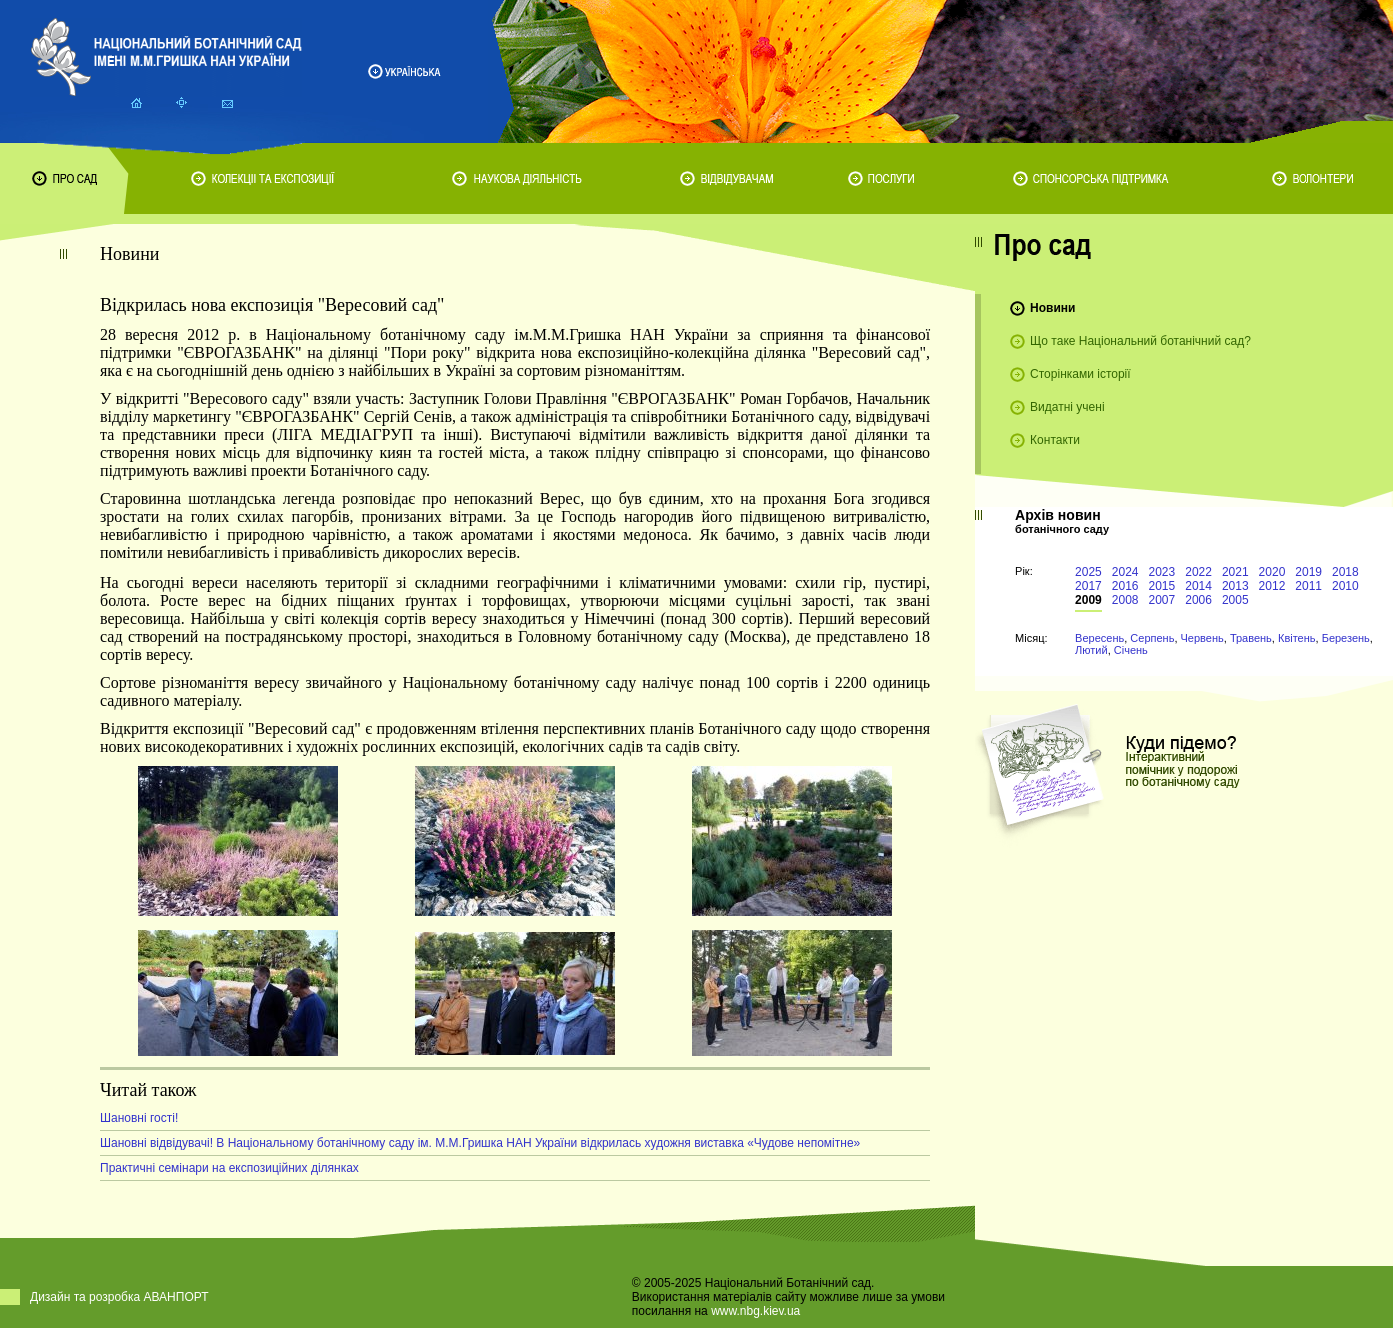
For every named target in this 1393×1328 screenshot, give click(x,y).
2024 (1125, 572)
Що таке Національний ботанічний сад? (1140, 341)
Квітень (1297, 638)
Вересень (1099, 638)
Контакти (1055, 440)
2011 (1308, 586)
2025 (1088, 572)
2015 (1162, 586)
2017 (1088, 586)
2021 (1235, 572)
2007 (1162, 600)
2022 (1198, 572)
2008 (1125, 600)
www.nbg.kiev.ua (755, 1311)
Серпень (1152, 638)
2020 (1272, 572)
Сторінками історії (1080, 374)
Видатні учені (1067, 407)
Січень (1131, 650)
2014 (1198, 586)
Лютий (1091, 650)
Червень (1202, 638)
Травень (1251, 638)
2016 (1125, 586)
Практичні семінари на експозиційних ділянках (229, 1168)
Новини (1052, 308)
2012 (1272, 586)
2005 (1235, 600)
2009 (1088, 600)
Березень (1346, 638)
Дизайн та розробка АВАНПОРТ (119, 1297)
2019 (1308, 572)
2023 (1162, 572)
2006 (1198, 600)
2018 (1345, 572)
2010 (1345, 586)
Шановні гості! (139, 1118)
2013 (1235, 586)
